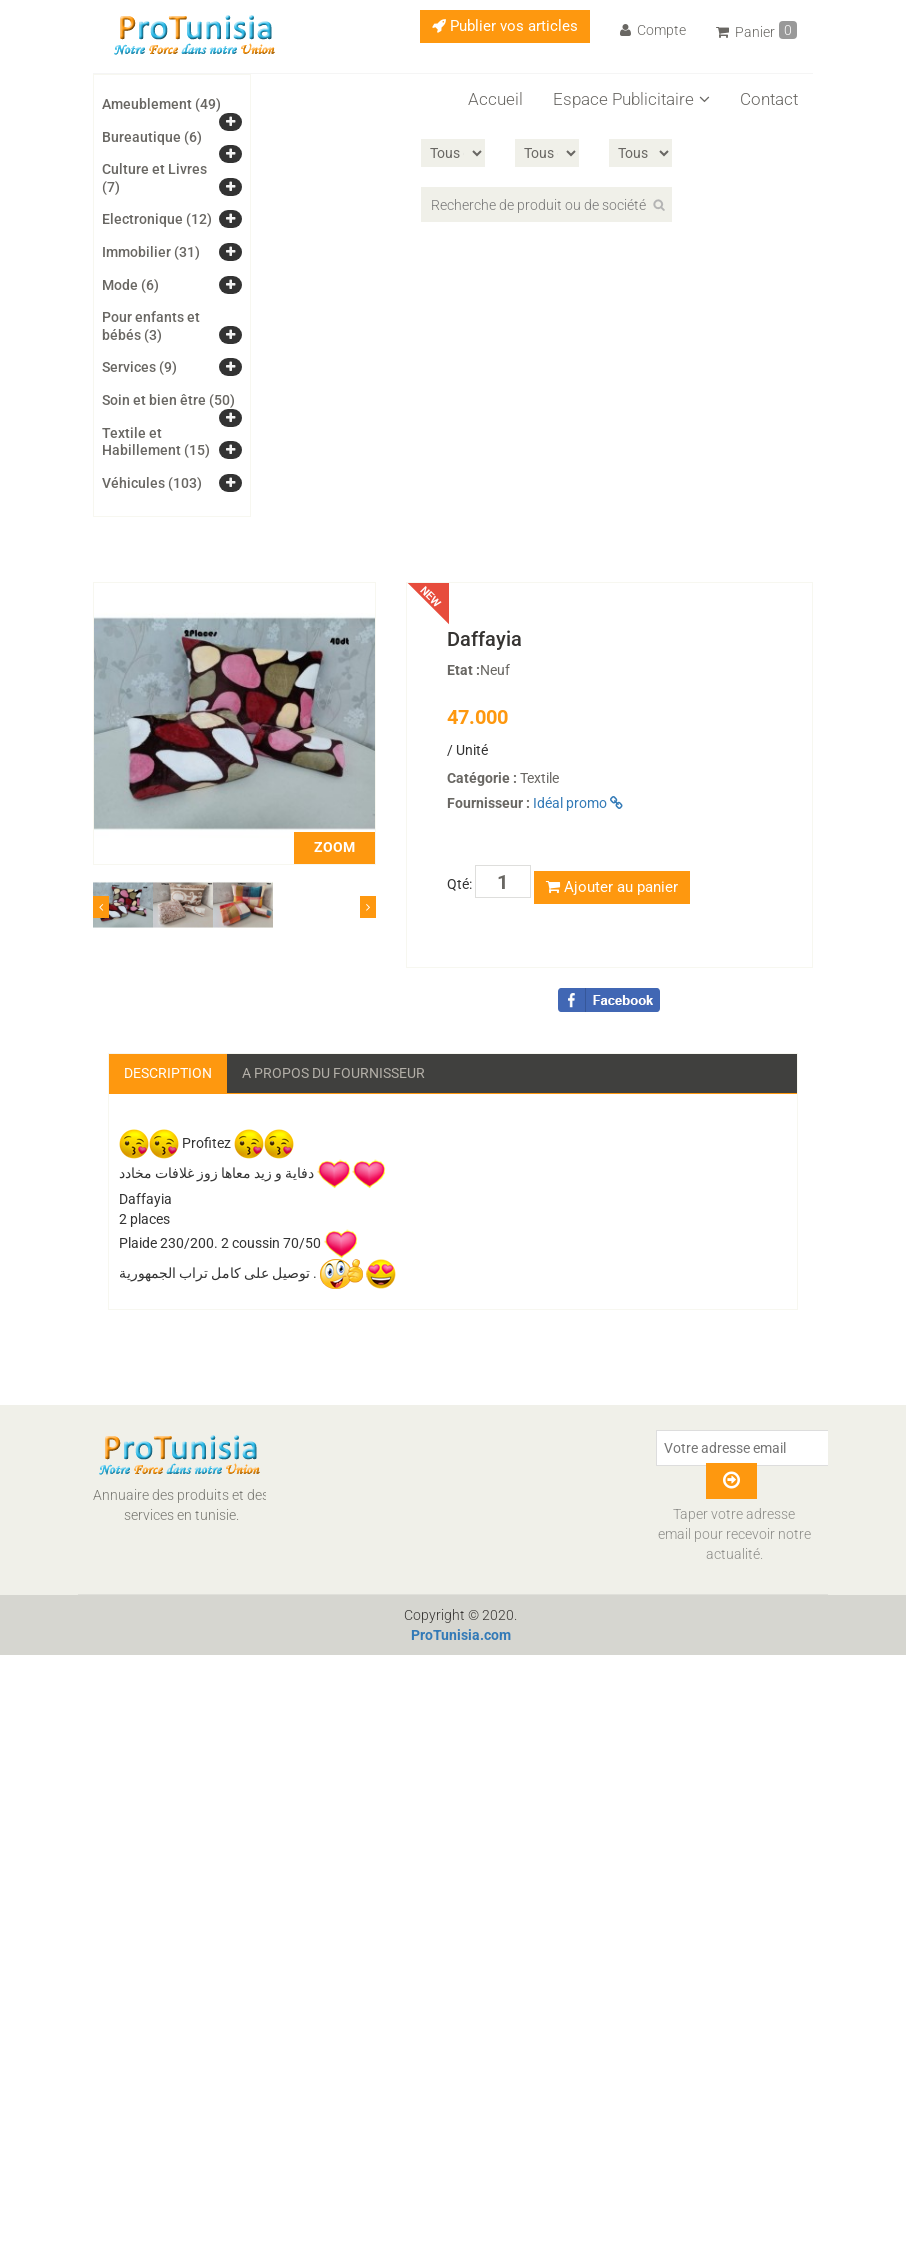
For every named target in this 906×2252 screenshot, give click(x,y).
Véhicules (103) (152, 483)
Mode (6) (130, 285)
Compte (653, 30)
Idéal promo (578, 803)
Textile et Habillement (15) (156, 442)
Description (168, 1073)
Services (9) (139, 367)
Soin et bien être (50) (168, 400)
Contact (769, 99)
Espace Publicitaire (631, 99)
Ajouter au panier (612, 887)
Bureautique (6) (152, 137)
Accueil (495, 99)
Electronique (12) (157, 219)
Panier (756, 30)
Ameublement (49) (161, 104)
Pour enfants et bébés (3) (151, 326)
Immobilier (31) (151, 252)
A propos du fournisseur (333, 1073)
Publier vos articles (505, 26)
